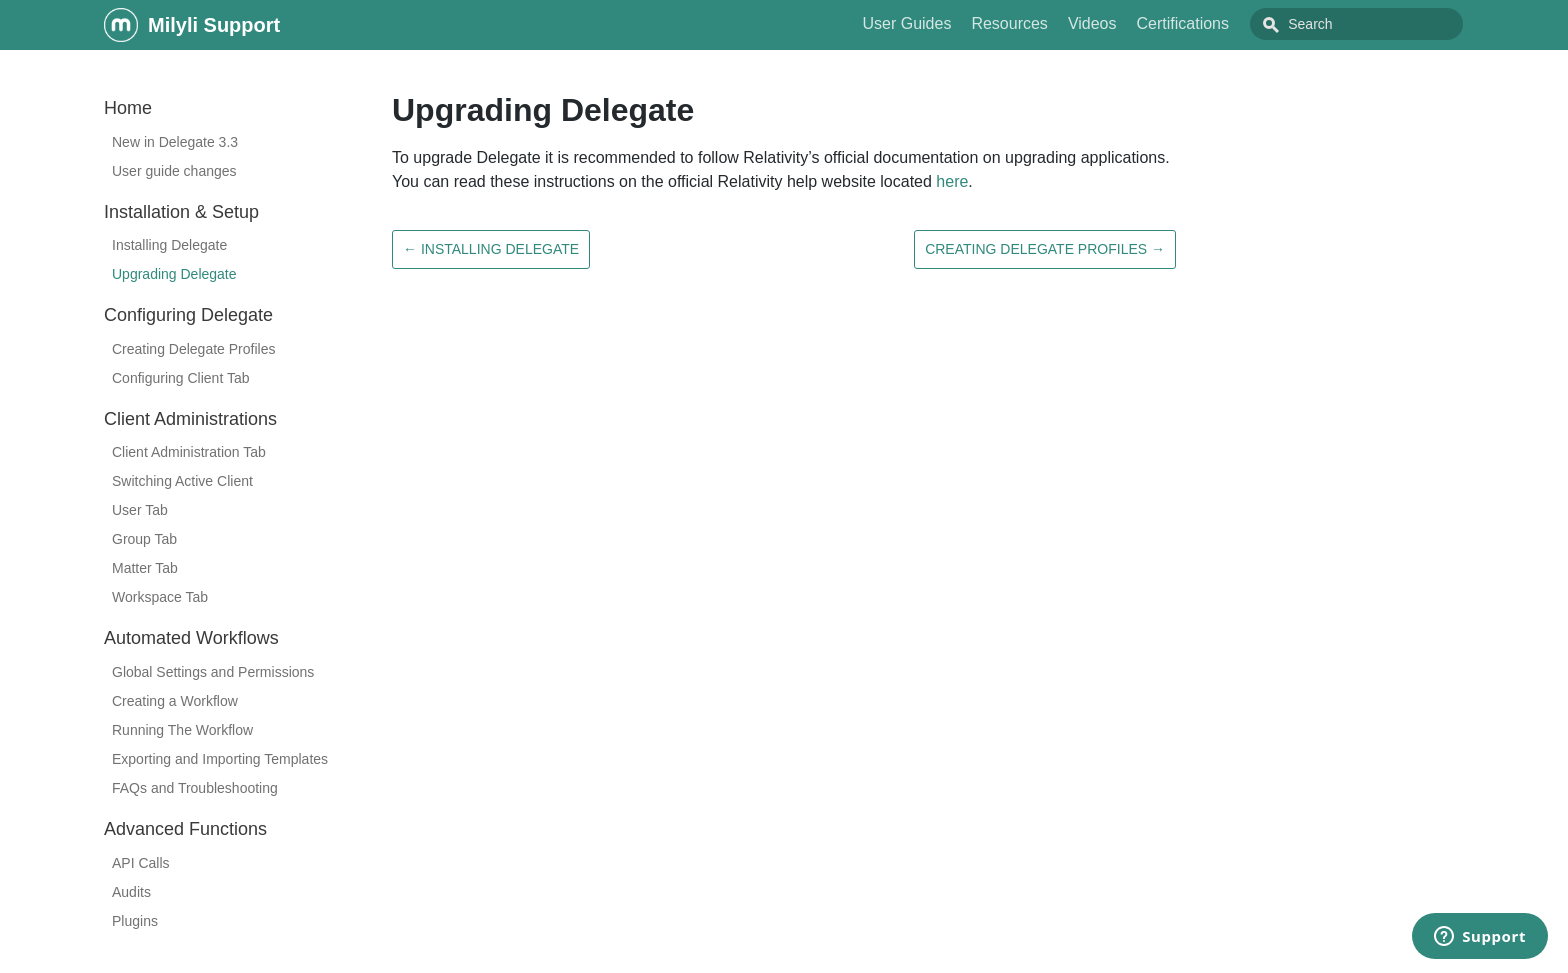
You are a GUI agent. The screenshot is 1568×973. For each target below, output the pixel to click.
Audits (131, 892)
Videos (1137, 23)
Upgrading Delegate (174, 274)
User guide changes (174, 171)
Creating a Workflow (175, 701)
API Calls (141, 863)
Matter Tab (145, 568)
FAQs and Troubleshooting (195, 788)
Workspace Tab (160, 597)
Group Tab (144, 539)
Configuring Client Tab (181, 378)
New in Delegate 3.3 (175, 142)
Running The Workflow (182, 730)
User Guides (951, 23)
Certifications (1228, 23)
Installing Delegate (169, 245)
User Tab (140, 510)
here (952, 181)
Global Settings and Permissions (213, 672)
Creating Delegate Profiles (193, 349)
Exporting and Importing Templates (220, 759)
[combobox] (1379, 24)
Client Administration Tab (189, 452)
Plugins (135, 921)
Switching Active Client (182, 481)
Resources (1054, 23)
